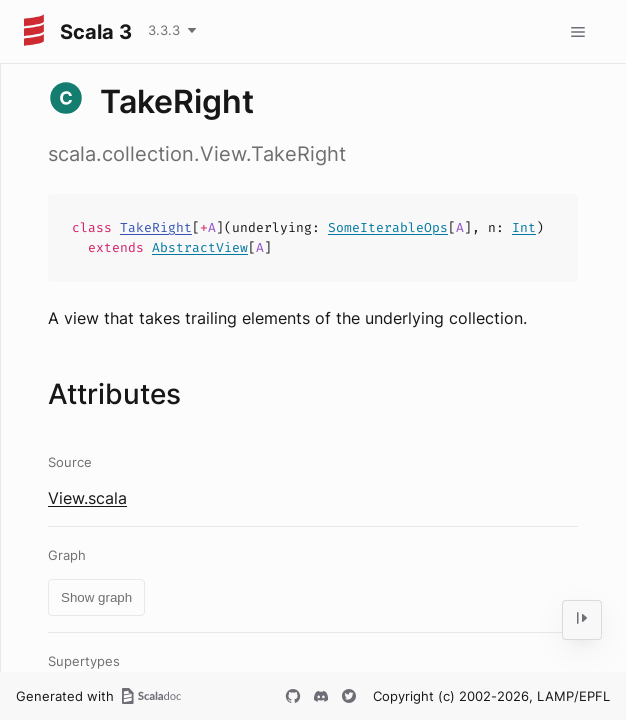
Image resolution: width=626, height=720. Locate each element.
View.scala (87, 498)
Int (524, 227)
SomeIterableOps (388, 227)
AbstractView (200, 247)
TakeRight (156, 227)
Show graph (96, 597)
